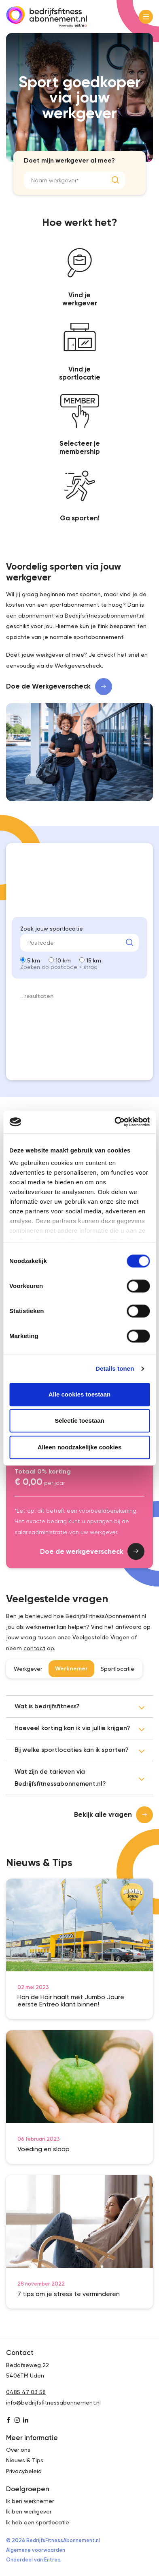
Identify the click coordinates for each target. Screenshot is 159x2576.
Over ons (18, 2450)
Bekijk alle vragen (113, 1814)
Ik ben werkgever (28, 2511)
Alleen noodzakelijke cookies (80, 1447)
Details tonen (114, 1368)
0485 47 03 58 (26, 2392)
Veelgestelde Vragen (100, 1637)
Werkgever (28, 1669)
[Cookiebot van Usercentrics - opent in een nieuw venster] (114, 1122)
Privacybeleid (24, 2471)
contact (34, 1648)
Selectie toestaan (79, 1420)
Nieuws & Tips (24, 2460)
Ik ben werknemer (30, 2501)
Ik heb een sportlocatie (37, 2522)
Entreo (52, 2560)
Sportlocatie (117, 1669)
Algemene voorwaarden (35, 2550)
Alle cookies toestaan (79, 1394)
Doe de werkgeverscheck (92, 1551)
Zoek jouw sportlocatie (51, 928)
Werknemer (71, 1668)
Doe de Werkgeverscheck (59, 686)
